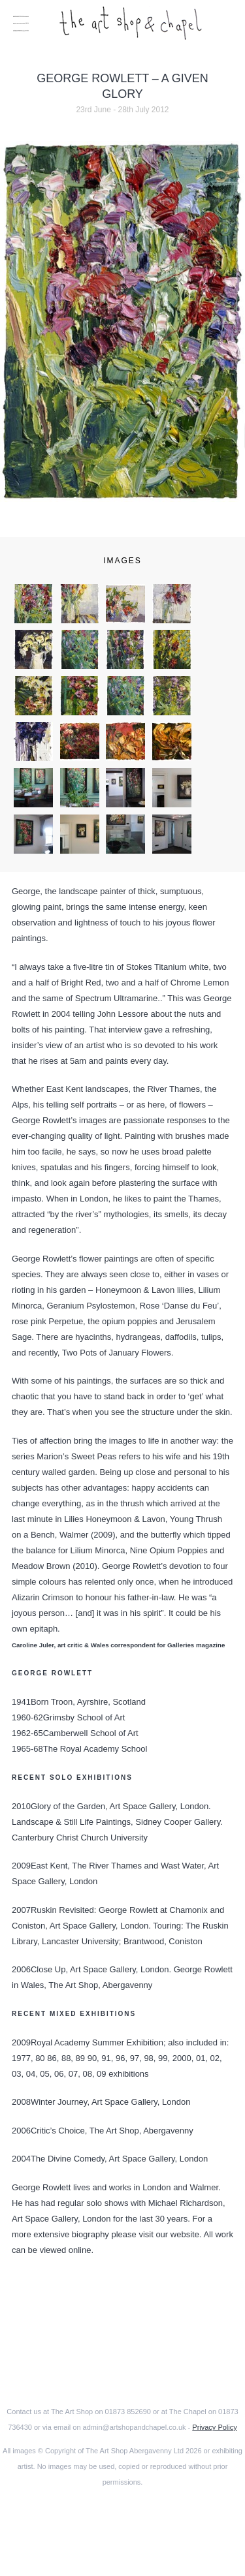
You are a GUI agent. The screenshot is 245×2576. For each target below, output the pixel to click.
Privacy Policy (214, 2427)
